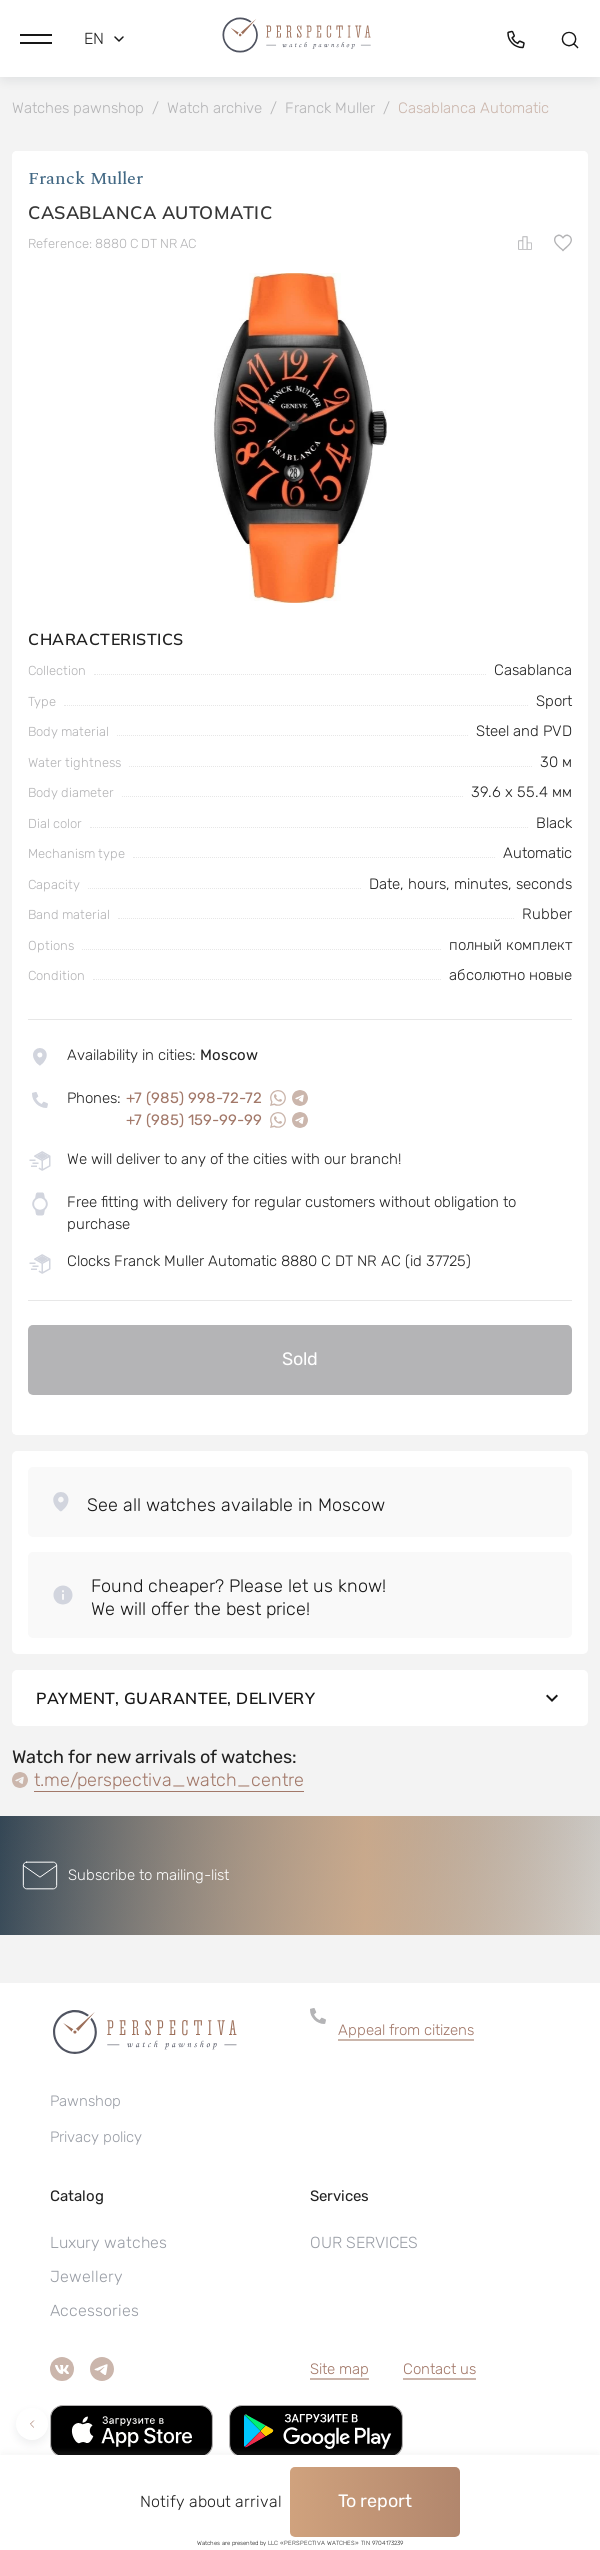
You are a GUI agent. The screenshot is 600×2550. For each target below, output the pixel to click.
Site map (339, 2369)
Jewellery (86, 2276)
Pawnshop (85, 2101)
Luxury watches (108, 2242)
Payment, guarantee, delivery (300, 1698)
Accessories (94, 2310)
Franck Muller (85, 178)
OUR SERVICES (364, 2242)
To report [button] (375, 2501)
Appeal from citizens (406, 2030)
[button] (36, 39)
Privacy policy (96, 2137)
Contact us (439, 2369)
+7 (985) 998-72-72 (194, 1098)
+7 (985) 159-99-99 (194, 1120)
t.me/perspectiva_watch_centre (169, 1780)
